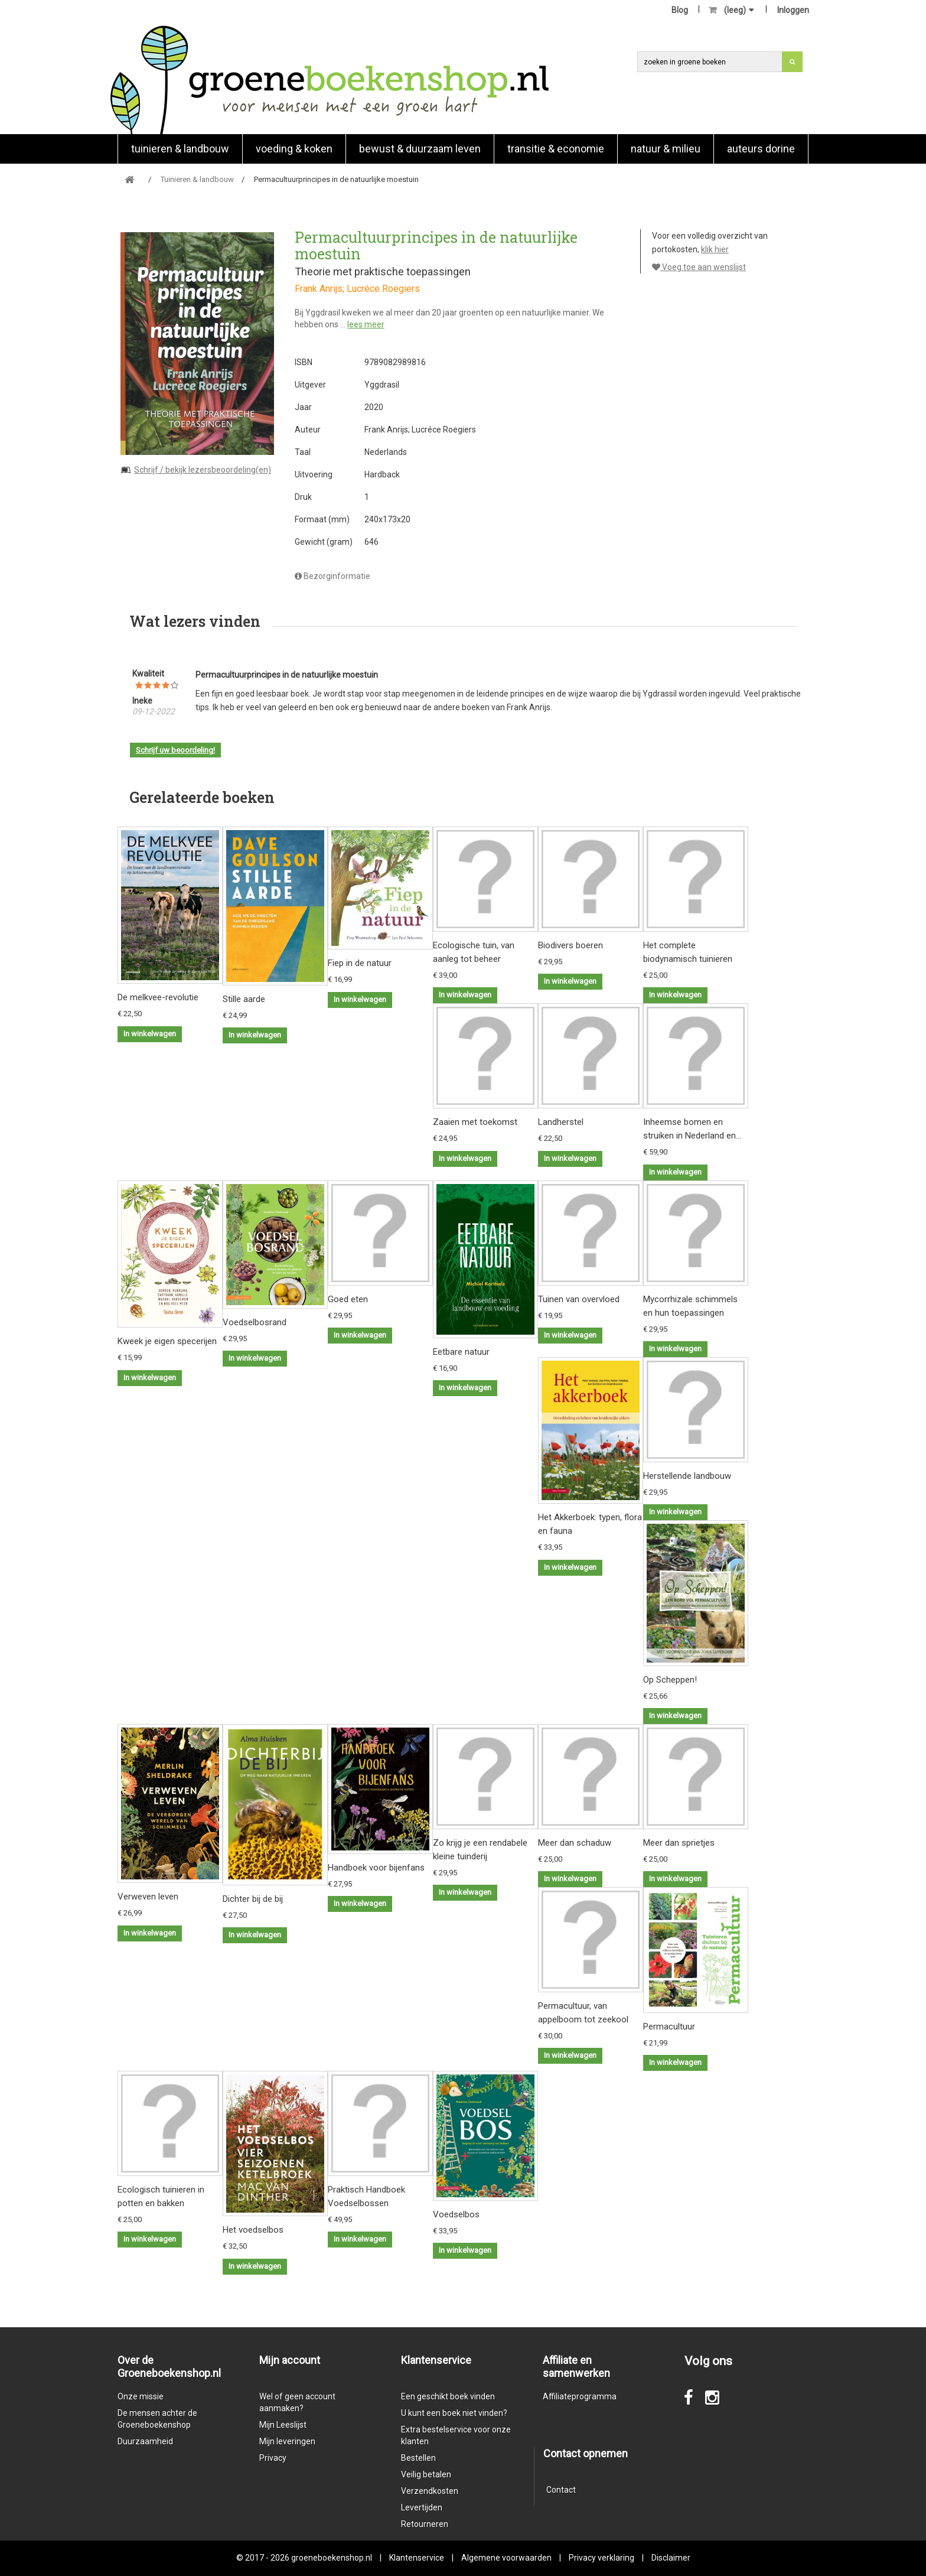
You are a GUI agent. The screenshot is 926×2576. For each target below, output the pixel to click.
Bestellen (418, 2458)
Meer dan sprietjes (679, 1842)
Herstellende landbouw (687, 1476)
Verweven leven (148, 1896)
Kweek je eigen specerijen (167, 1341)
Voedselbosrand (254, 1322)
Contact (561, 2489)
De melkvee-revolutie (158, 997)
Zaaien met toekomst (475, 1122)
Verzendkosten (429, 2491)
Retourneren (424, 2524)
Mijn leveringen (287, 2441)
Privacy (272, 2458)
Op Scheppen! (670, 1679)
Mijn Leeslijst (283, 2424)
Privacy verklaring (601, 2557)
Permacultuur (669, 2026)
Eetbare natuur (461, 1351)
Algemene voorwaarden (506, 2557)
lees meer (365, 324)
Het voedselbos (253, 2229)
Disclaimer (670, 2557)
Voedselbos (456, 2214)
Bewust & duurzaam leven (420, 148)
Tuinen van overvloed (578, 1299)
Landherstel (560, 1122)
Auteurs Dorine (761, 148)
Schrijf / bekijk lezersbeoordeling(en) (202, 469)
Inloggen (793, 10)
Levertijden (421, 2507)
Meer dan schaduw (574, 1842)
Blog (679, 10)
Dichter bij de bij (253, 1899)
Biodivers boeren (570, 945)
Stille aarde (244, 999)
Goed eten (348, 1299)
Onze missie (141, 2396)
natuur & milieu (665, 148)
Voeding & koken (294, 148)
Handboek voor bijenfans (376, 1867)
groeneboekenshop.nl (332, 2557)
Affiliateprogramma (580, 2396)
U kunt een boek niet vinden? (454, 2413)
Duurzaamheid (145, 2441)
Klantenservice (416, 2557)
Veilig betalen (426, 2474)
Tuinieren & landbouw (180, 148)
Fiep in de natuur (360, 963)
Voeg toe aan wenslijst (699, 267)
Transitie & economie (555, 148)
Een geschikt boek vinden (448, 2396)
